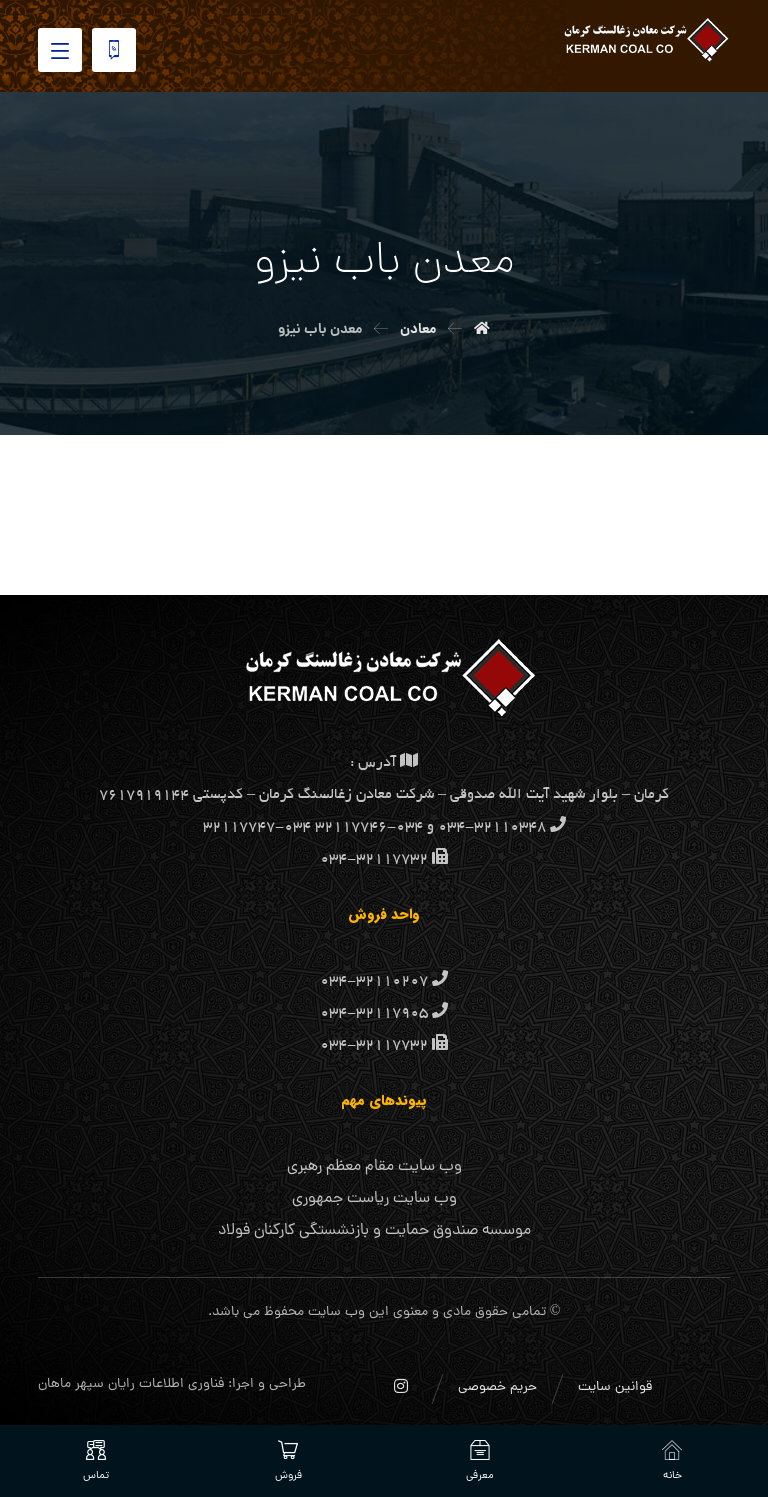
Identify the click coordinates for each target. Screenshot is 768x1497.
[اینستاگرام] (401, 1386)
